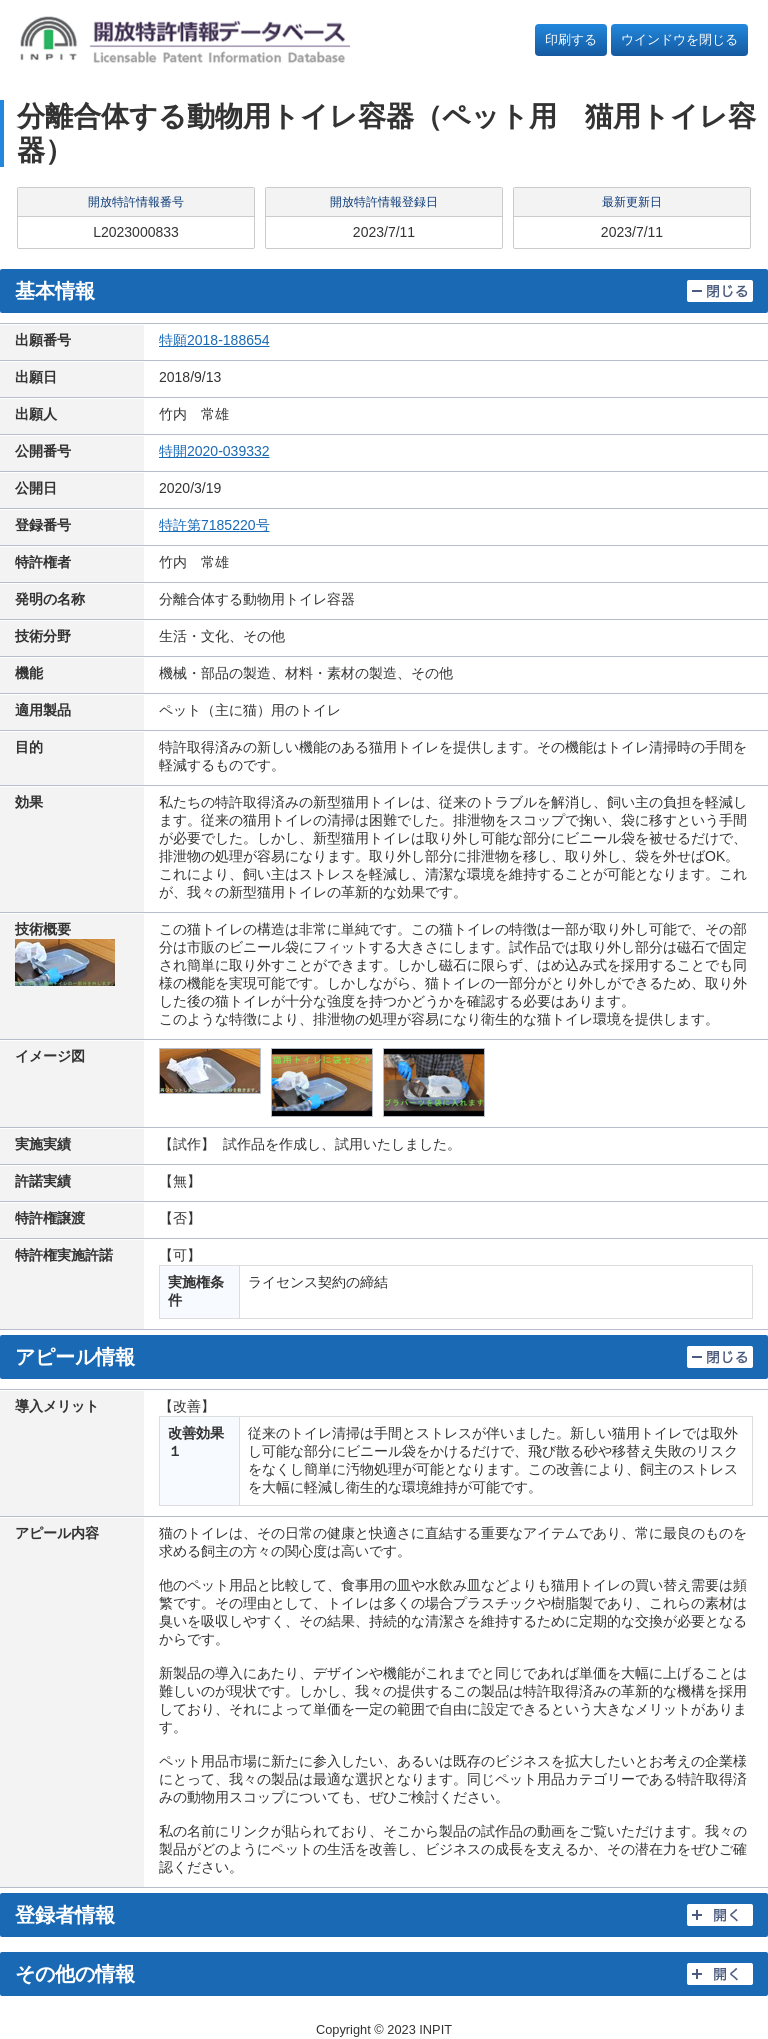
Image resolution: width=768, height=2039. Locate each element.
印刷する (571, 39)
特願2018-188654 (214, 340)
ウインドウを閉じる (679, 39)
